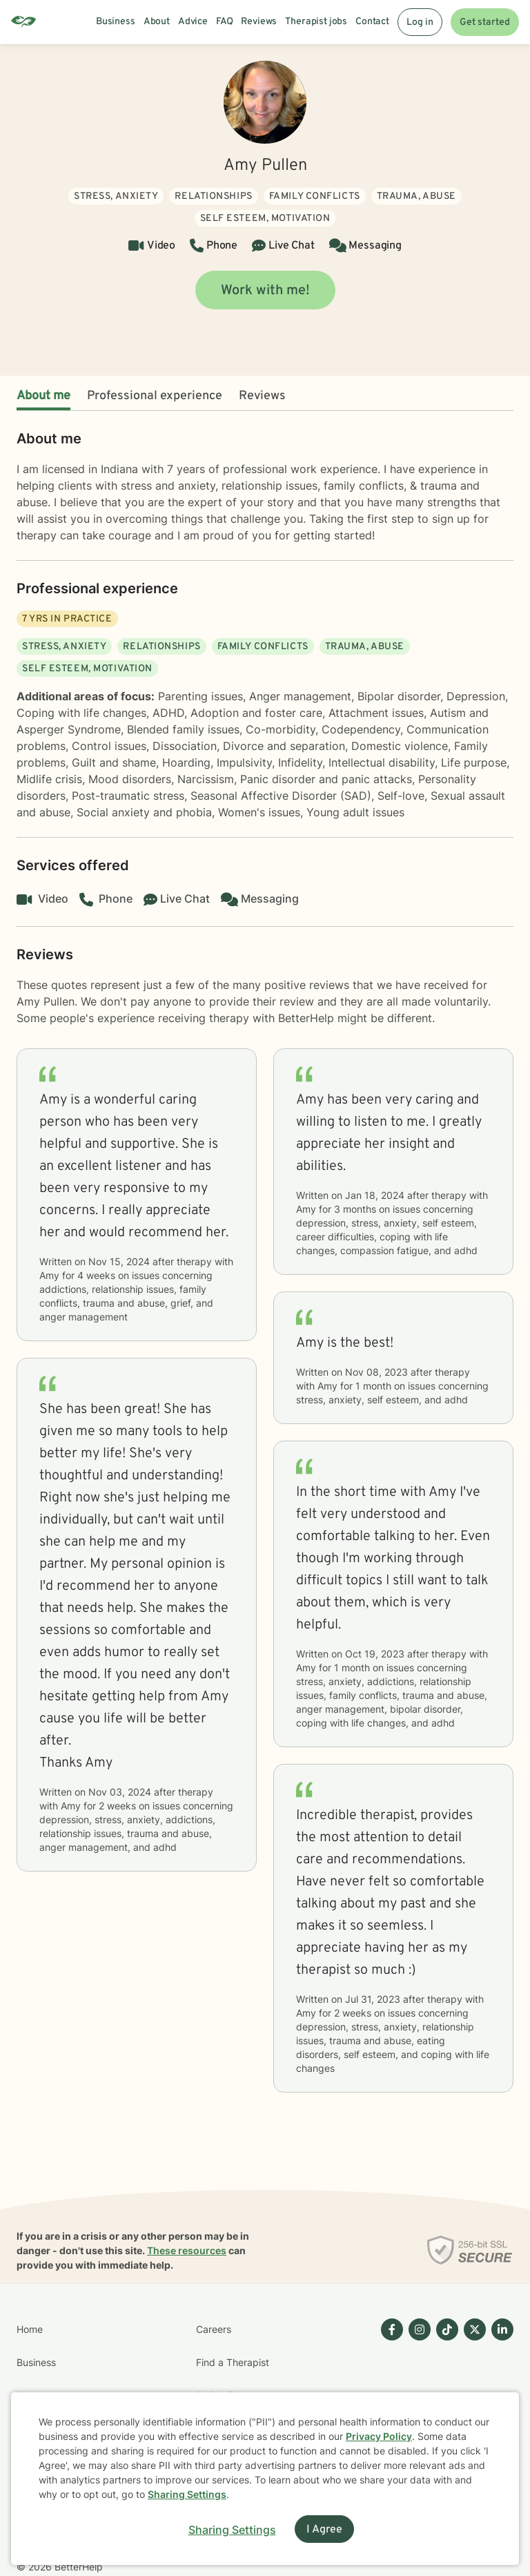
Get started (485, 22)
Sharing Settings (187, 2494)
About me (43, 396)
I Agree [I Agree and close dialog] (324, 2530)
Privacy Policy (379, 2436)
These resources (186, 2250)
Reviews (262, 396)
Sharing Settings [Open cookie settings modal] (232, 2530)
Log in (419, 22)
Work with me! (265, 291)
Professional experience (154, 396)
